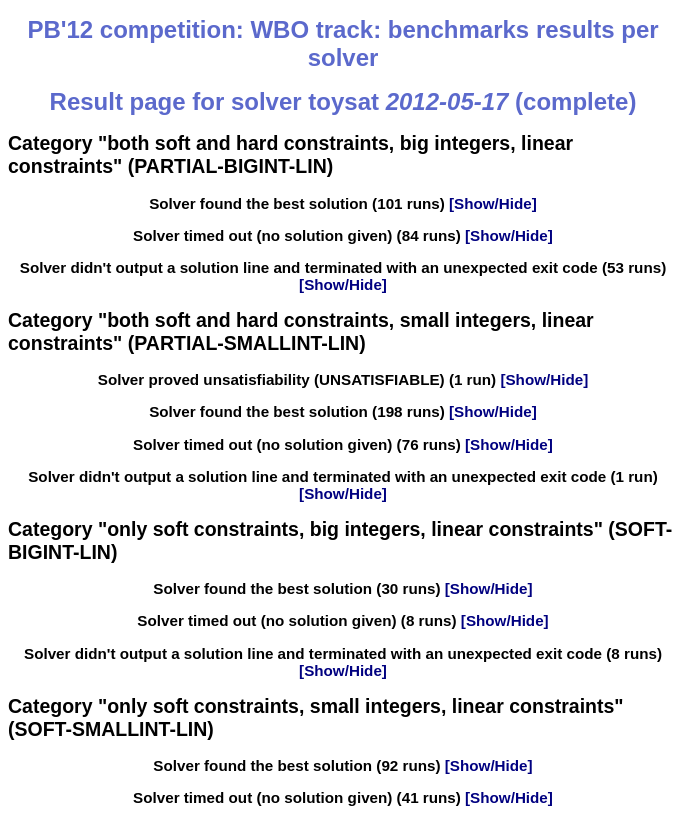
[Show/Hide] (491, 203)
